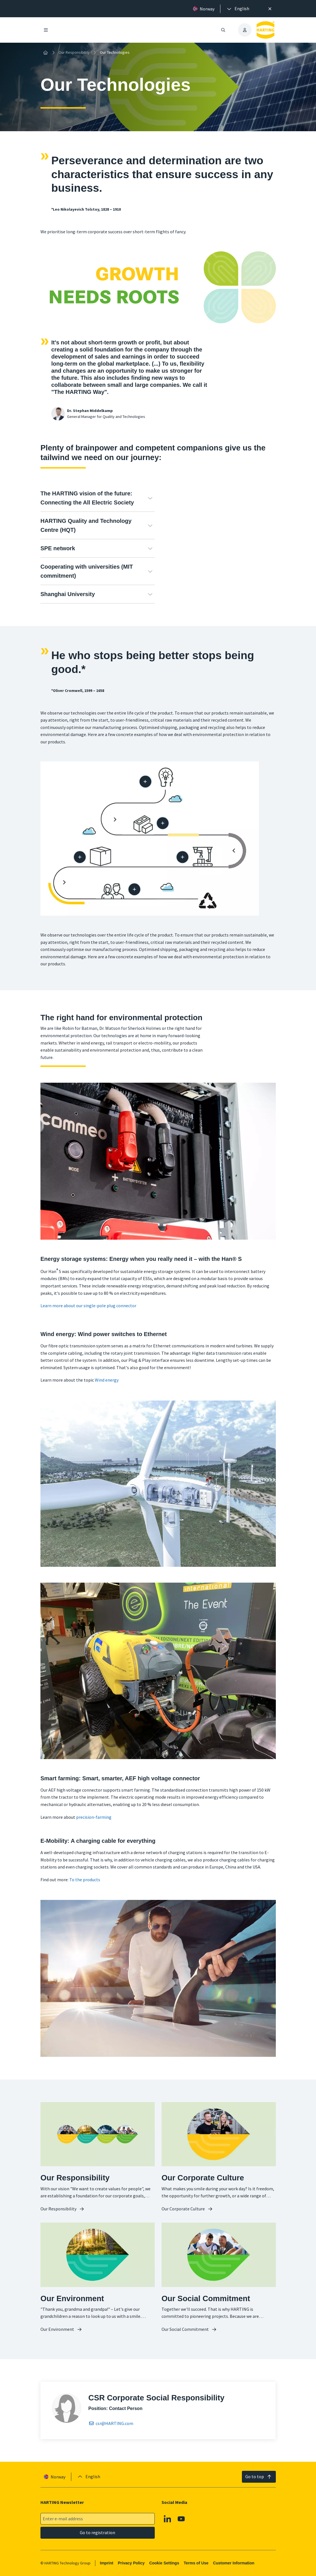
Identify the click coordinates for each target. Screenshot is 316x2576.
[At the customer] (134, 889)
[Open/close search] (223, 30)
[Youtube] (181, 2519)
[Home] (45, 53)
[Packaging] (80, 857)
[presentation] (238, 9)
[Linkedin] (167, 2519)
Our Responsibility (74, 52)
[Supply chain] (163, 823)
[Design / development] (145, 781)
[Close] (270, 9)
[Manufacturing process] (182, 857)
